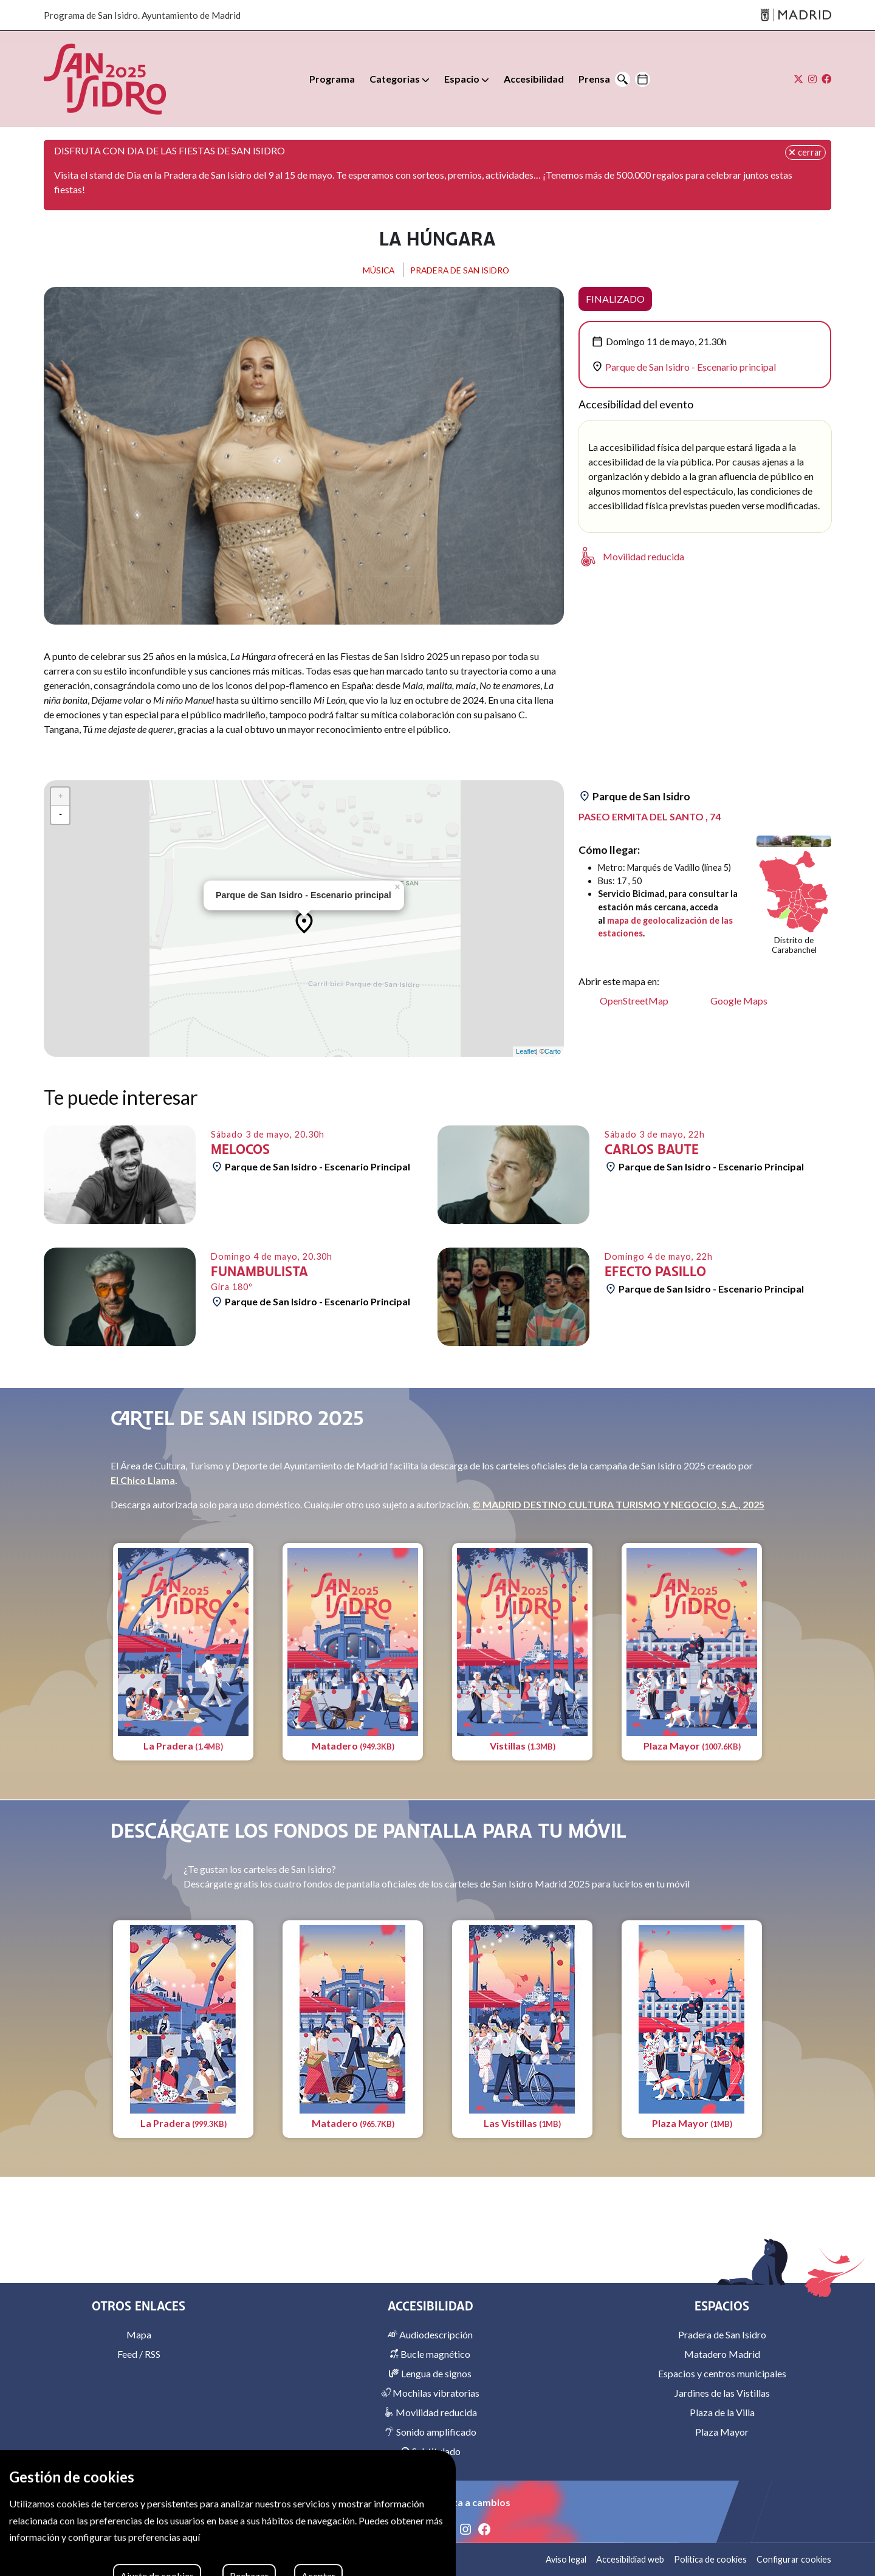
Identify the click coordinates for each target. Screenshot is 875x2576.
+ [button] (60, 796)
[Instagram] (466, 2529)
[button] (399, 79)
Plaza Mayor (722, 2431)
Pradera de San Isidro (722, 2334)
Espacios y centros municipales (722, 2373)
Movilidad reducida (430, 2412)
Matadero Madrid (722, 2354)
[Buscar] (622, 79)
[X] (447, 2529)
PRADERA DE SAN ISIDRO (463, 269)
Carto (552, 1051)
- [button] (60, 814)
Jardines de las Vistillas (722, 2393)
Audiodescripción (430, 2334)
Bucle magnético (430, 2354)
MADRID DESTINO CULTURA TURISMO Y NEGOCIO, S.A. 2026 (178, 2559)
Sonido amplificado (430, 2431)
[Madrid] (795, 15)
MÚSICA (371, 269)
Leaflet (526, 1051)
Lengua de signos (430, 2373)
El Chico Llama (143, 1480)
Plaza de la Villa (722, 2412)
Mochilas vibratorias (430, 2393)
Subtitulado (430, 2451)
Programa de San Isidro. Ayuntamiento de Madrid (142, 15)
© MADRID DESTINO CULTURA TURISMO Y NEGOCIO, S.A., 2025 (618, 1504)
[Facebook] (484, 2529)
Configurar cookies (794, 2559)
